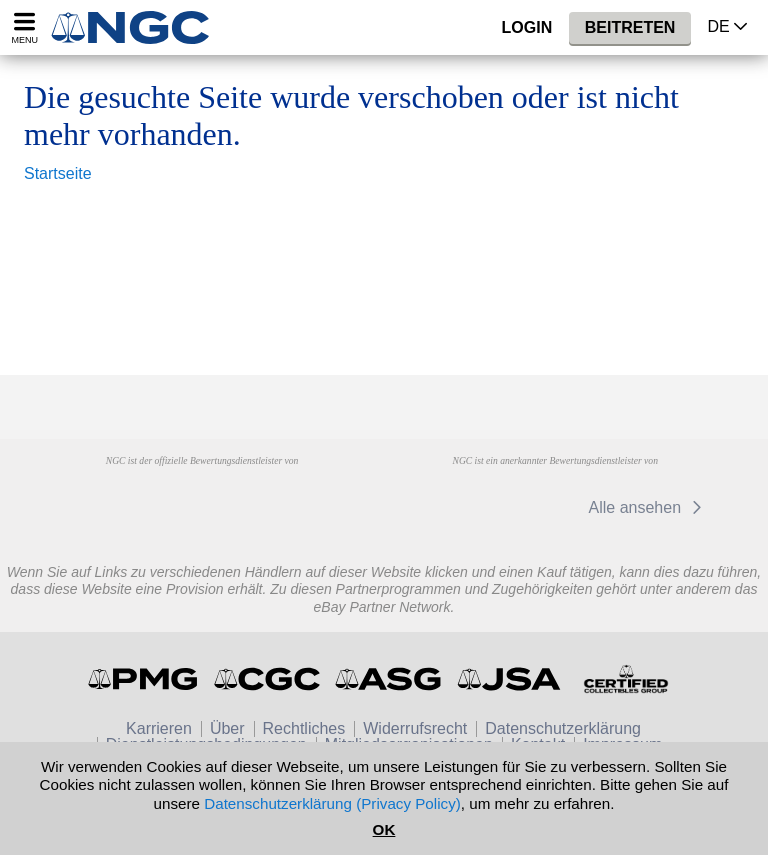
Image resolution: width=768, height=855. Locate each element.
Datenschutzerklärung (563, 728)
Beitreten (630, 27)
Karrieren (159, 728)
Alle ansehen (648, 507)
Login (527, 27)
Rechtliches (304, 728)
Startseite (58, 173)
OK (384, 829)
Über (227, 728)
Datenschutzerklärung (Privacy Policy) (332, 803)
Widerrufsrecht (415, 728)
